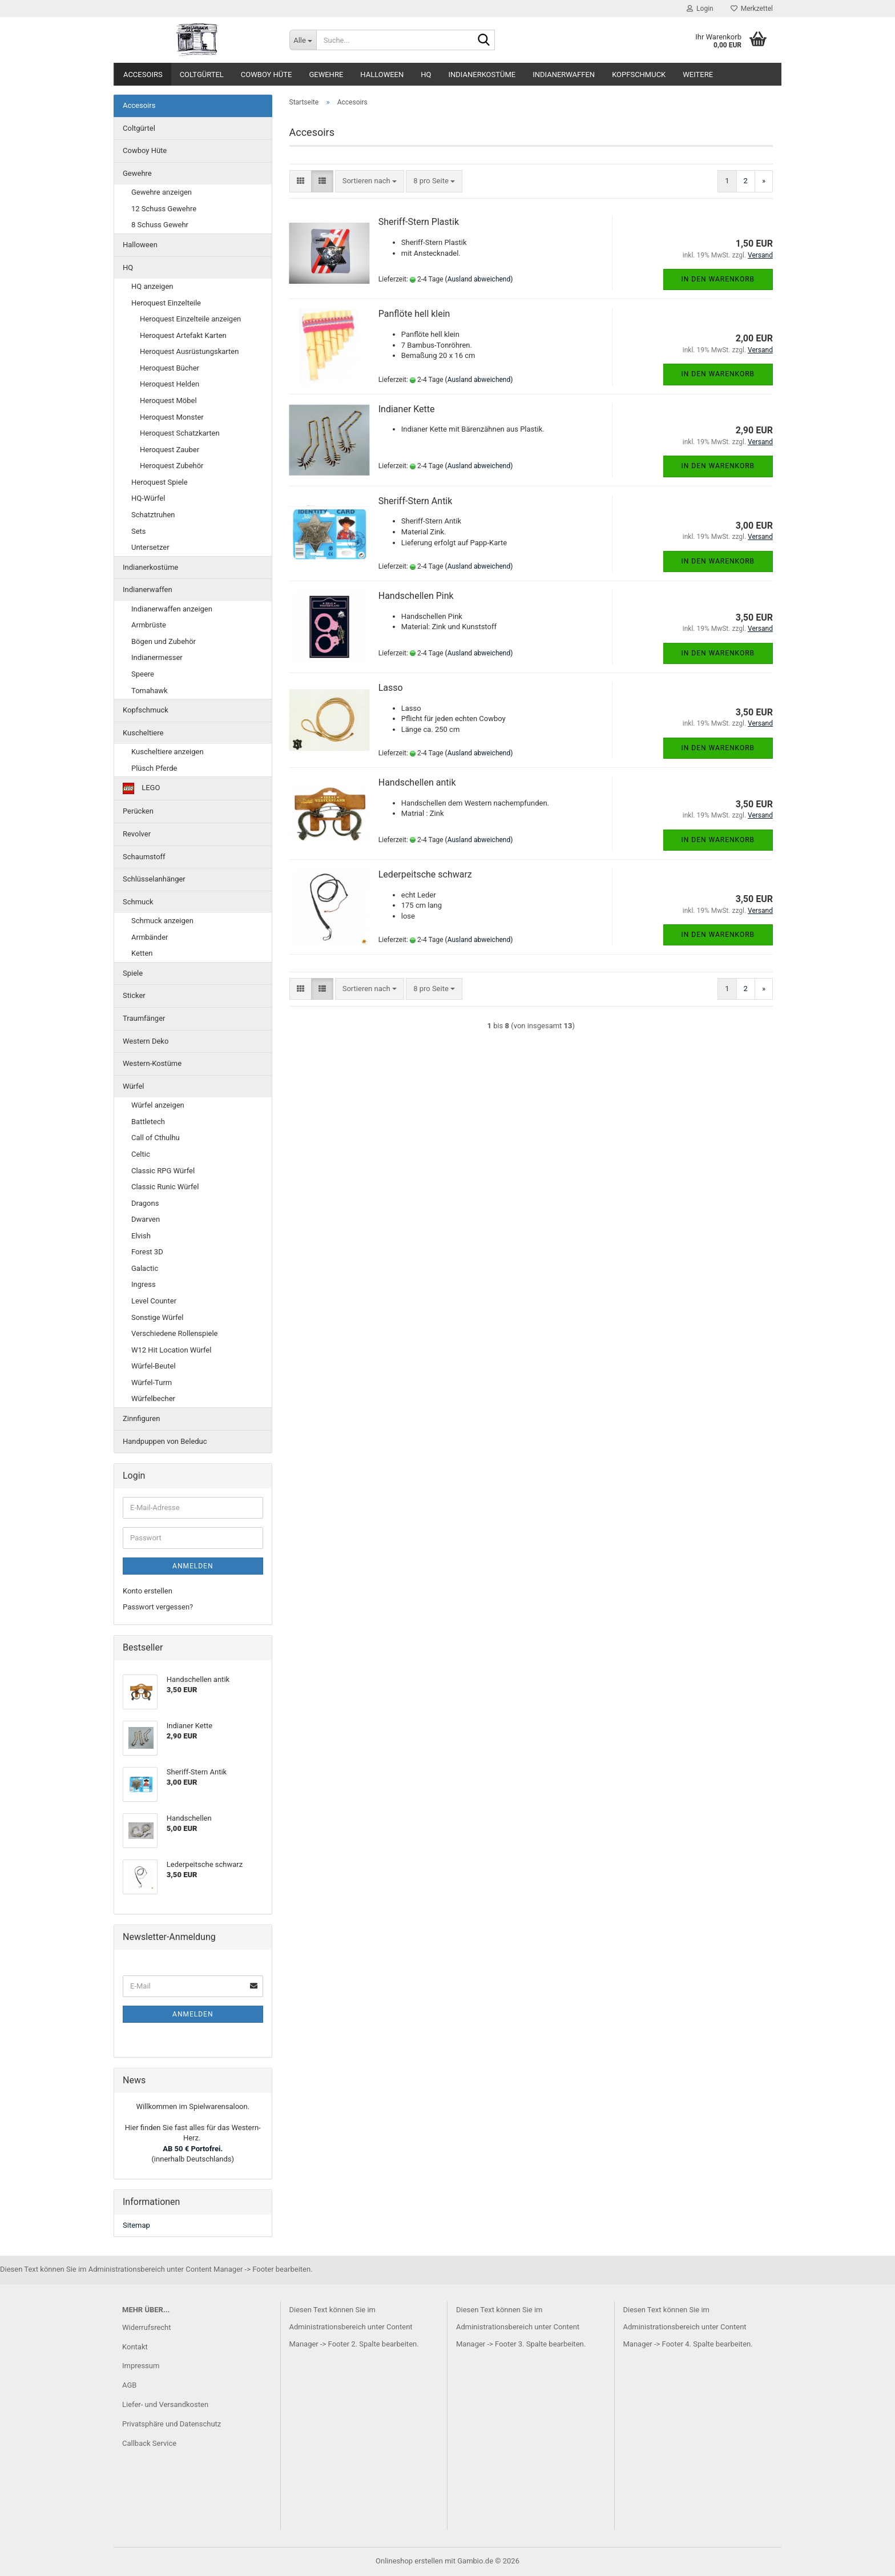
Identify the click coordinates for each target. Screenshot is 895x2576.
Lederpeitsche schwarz (425, 874)
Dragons (145, 1203)
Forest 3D (147, 1251)
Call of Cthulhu (155, 1137)
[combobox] (369, 181)
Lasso (390, 687)
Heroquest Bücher (169, 368)
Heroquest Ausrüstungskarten (189, 351)
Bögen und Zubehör (163, 641)
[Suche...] (302, 40)
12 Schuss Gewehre (163, 208)
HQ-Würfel (148, 498)
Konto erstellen (147, 1591)
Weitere (698, 74)
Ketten (141, 953)
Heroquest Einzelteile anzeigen (190, 319)
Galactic (144, 1268)
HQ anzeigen (152, 286)
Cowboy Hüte (266, 74)
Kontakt (135, 2346)
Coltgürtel (202, 74)
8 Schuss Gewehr (159, 224)
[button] (300, 181)
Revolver (137, 834)
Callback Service (149, 2443)
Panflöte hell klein (414, 313)
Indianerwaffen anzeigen (171, 609)
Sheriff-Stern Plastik (418, 221)
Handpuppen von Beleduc (165, 1441)
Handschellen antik (417, 782)
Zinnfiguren (141, 1418)
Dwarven (145, 1219)
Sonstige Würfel (157, 1317)
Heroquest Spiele (159, 482)
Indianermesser (157, 657)
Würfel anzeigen (157, 1105)
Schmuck (138, 901)
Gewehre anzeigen (161, 192)
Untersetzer (150, 547)
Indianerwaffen (564, 74)
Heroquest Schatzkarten (180, 433)
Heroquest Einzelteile (166, 303)
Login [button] (700, 9)
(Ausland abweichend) (479, 279)
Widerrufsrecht (146, 2327)
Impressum (140, 2365)
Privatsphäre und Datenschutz (171, 2424)
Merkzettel (752, 9)
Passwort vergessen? (158, 1607)
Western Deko (145, 1041)
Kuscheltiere (143, 732)
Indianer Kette (406, 409)
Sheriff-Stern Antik (415, 501)
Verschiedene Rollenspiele (174, 1333)
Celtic (140, 1154)
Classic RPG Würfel (163, 1170)
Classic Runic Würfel (165, 1186)
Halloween (382, 74)
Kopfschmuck (639, 74)
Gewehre (326, 74)
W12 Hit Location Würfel (171, 1350)
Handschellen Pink (416, 595)
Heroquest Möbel (168, 400)
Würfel (133, 1086)
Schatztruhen (153, 514)
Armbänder (149, 937)
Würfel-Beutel (153, 1366)
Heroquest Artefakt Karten (183, 335)
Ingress (143, 1284)
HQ (426, 74)
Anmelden (192, 1566)
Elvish (141, 1235)
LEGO (141, 788)
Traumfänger (144, 1018)
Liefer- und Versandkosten (165, 2404)
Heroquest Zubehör (172, 465)
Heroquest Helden (169, 384)
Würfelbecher (153, 1398)
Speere (142, 674)
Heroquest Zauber (169, 449)
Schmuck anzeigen (162, 920)
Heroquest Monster (172, 417)
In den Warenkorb (718, 279)
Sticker (134, 995)
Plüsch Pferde (154, 768)
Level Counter (153, 1301)
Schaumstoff (144, 856)
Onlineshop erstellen (409, 2561)
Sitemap (136, 2225)
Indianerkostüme (482, 74)
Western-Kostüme (152, 1063)
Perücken (138, 811)
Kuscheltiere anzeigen (167, 751)
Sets (138, 531)
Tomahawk (149, 690)
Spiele (133, 973)
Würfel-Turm (151, 1382)
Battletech (148, 1121)
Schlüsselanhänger (154, 879)
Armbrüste (148, 625)
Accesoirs (143, 74)
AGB (129, 2385)
